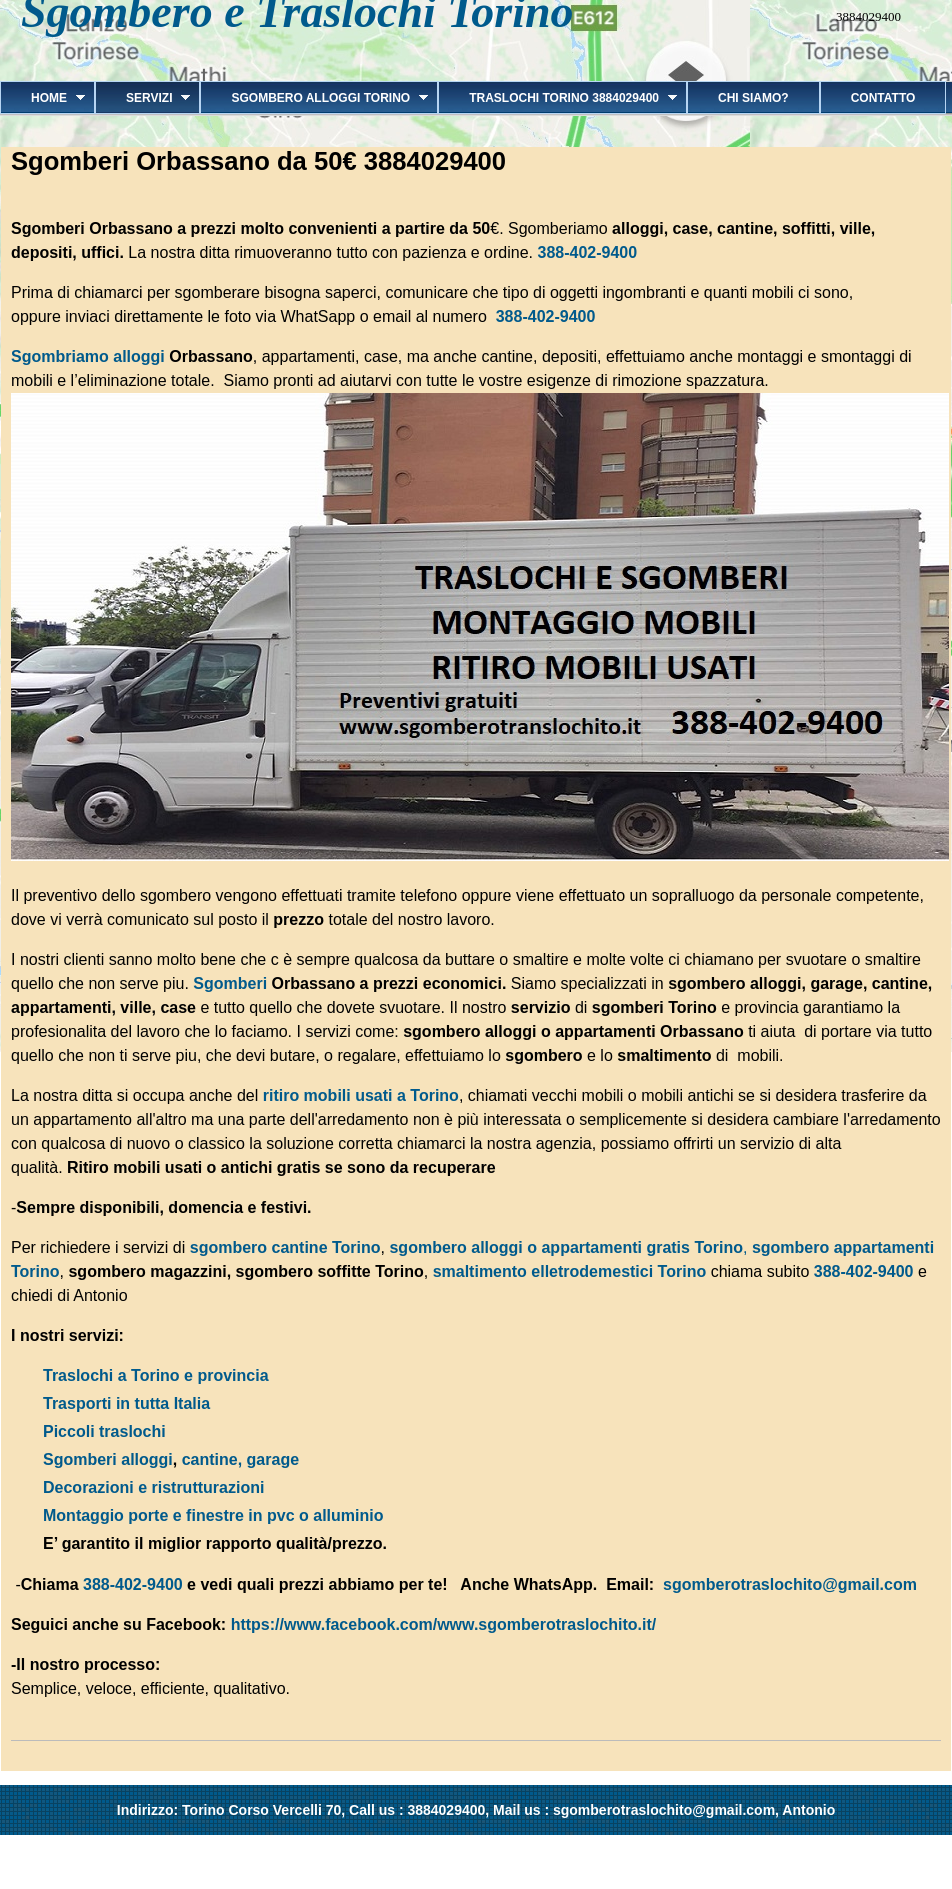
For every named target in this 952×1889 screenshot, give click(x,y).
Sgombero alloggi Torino (314, 98)
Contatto (883, 98)
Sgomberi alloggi (108, 1459)
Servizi (142, 98)
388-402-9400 (587, 252)
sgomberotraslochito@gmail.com (790, 1584)
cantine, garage (240, 1459)
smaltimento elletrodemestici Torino (570, 1271)
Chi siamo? (753, 98)
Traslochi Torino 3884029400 (557, 98)
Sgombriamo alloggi (88, 356)
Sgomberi (232, 983)
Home (42, 98)
